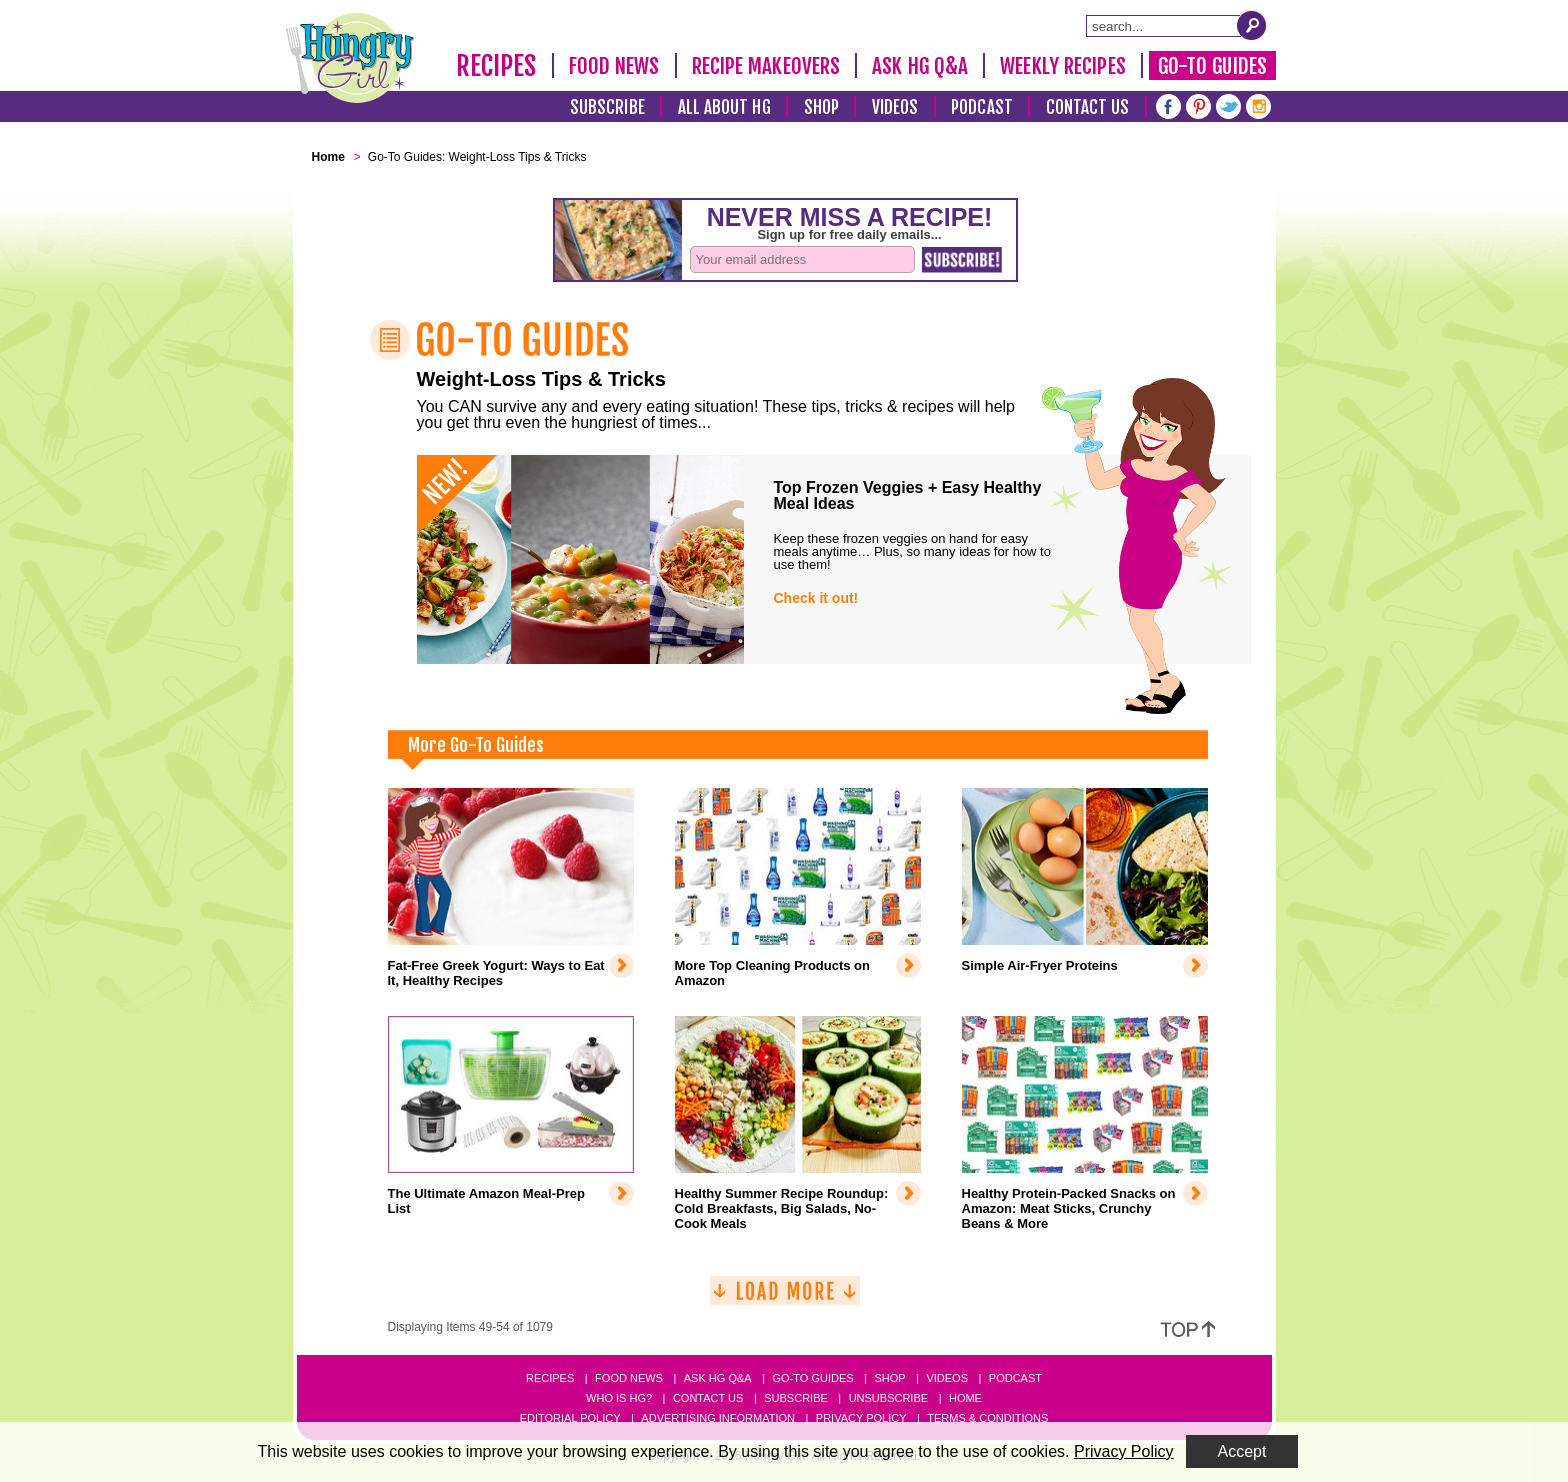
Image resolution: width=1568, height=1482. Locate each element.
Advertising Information (718, 1418)
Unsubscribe (888, 1398)
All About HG (724, 107)
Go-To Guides (1212, 66)
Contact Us (1088, 107)
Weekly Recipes (1062, 66)
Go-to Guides (812, 1378)
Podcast (982, 107)
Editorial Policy (570, 1418)
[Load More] (785, 1298)
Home (965, 1398)
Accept (1242, 1451)
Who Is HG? (619, 1398)
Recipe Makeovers (766, 66)
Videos (895, 107)
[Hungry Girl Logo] (350, 58)
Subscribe (607, 107)
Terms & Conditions (987, 1418)
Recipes (496, 66)
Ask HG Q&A (920, 66)
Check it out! (816, 598)
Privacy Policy (861, 1418)
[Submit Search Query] (1252, 25)
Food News (614, 66)
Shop (821, 107)
